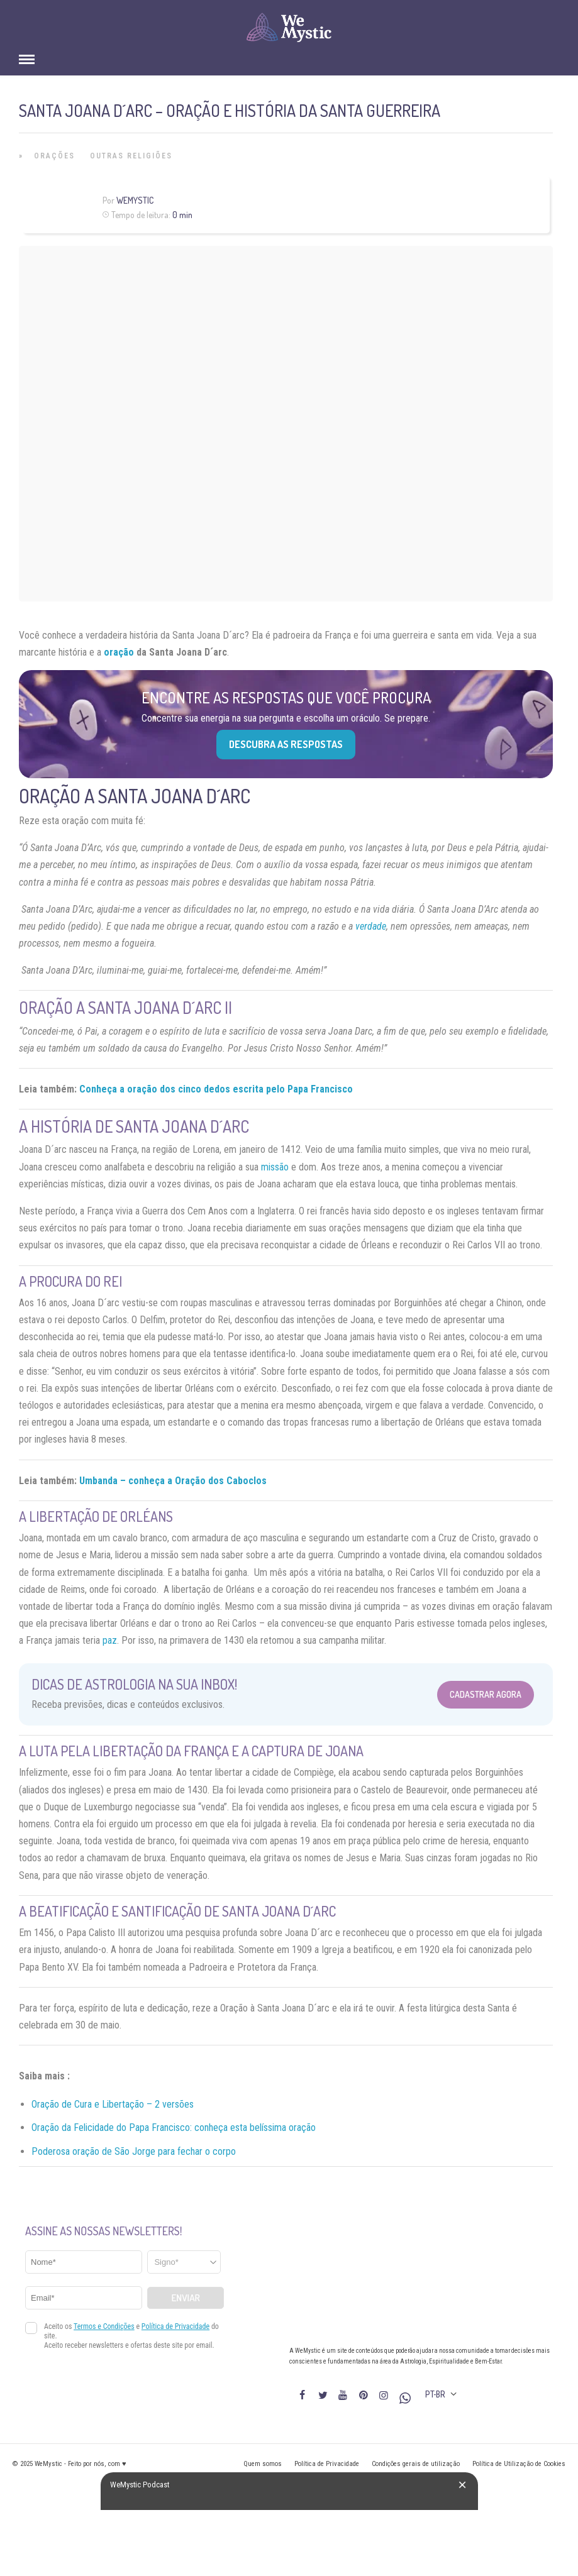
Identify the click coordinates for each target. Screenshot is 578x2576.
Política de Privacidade (326, 2464)
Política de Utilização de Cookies (518, 2464)
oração (119, 652)
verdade (370, 926)
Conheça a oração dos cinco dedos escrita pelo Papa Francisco (216, 1089)
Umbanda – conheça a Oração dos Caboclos (173, 1481)
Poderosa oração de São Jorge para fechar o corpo (133, 2151)
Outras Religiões (131, 155)
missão (275, 1167)
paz (110, 1640)
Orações (54, 155)
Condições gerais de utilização (416, 2464)
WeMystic (134, 200)
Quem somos (262, 2464)
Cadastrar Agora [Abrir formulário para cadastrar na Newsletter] (485, 1694)
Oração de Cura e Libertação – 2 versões (112, 2104)
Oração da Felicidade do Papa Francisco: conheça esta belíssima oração (173, 2127)
